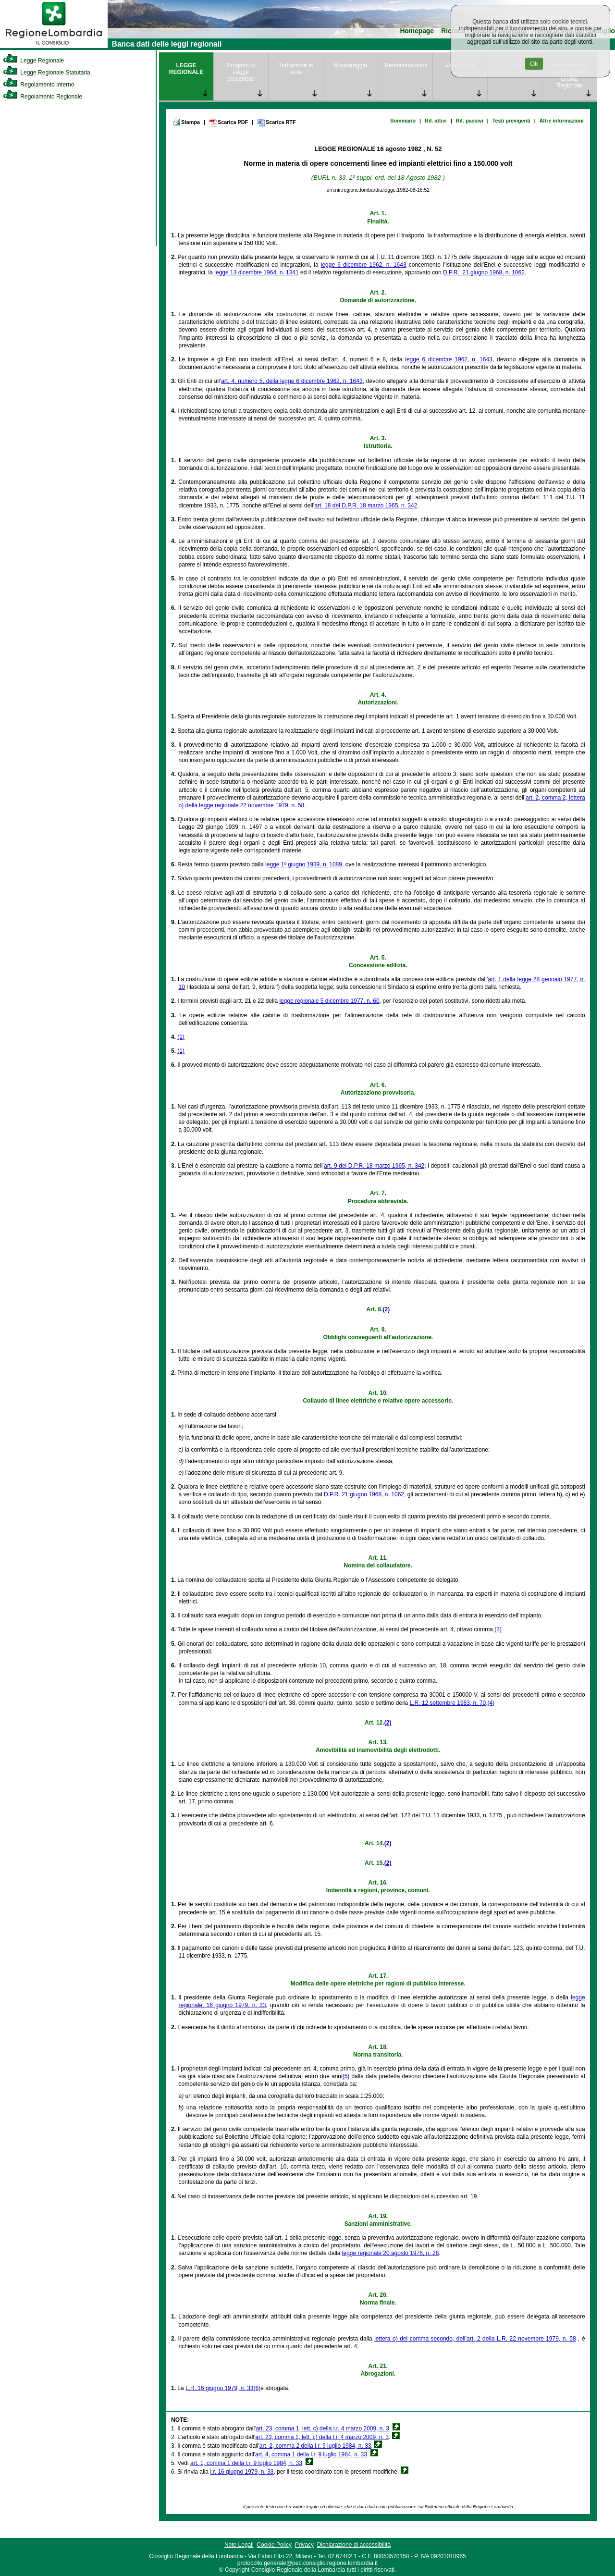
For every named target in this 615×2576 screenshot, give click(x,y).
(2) (386, 1309)
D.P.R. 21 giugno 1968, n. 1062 (364, 1494)
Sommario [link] (403, 120)
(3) (498, 1629)
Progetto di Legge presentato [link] (241, 72)
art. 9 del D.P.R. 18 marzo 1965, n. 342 (374, 1165)
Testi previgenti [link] (511, 120)
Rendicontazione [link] (406, 65)
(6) (256, 2388)
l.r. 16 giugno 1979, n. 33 (241, 2471)
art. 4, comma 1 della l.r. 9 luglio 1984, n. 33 (311, 2454)
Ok (534, 63)
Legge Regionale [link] (33, 60)
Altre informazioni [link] (562, 120)
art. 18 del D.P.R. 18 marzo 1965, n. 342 (365, 505)
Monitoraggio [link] (350, 65)
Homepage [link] (417, 31)
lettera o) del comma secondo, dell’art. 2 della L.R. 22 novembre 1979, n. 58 (475, 2338)
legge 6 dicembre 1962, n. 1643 (363, 264)
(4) (491, 1703)
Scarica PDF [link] (228, 122)
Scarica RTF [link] (276, 122)
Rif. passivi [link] (469, 120)
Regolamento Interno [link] (38, 84)
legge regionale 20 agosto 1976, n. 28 (390, 2253)
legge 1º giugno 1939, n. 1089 (303, 864)
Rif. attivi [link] (436, 120)
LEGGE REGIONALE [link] (186, 68)
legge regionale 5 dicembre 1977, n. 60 (329, 1001)
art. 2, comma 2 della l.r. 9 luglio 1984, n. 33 (315, 2445)
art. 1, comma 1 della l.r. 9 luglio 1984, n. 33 (246, 2463)
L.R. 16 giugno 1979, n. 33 (219, 2388)
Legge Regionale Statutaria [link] (46, 72)
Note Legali (239, 2544)
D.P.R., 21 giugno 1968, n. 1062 (484, 272)
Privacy (304, 2544)
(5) (346, 2076)
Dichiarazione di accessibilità (354, 2544)
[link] (54, 46)
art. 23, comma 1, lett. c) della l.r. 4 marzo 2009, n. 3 (322, 2428)
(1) (180, 1037)
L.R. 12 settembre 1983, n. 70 (448, 1703)
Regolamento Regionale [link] (42, 96)
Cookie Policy (274, 2544)
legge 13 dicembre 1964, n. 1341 (256, 272)
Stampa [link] (186, 122)
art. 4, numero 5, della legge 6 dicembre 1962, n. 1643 (291, 381)
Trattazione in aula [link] (295, 68)
